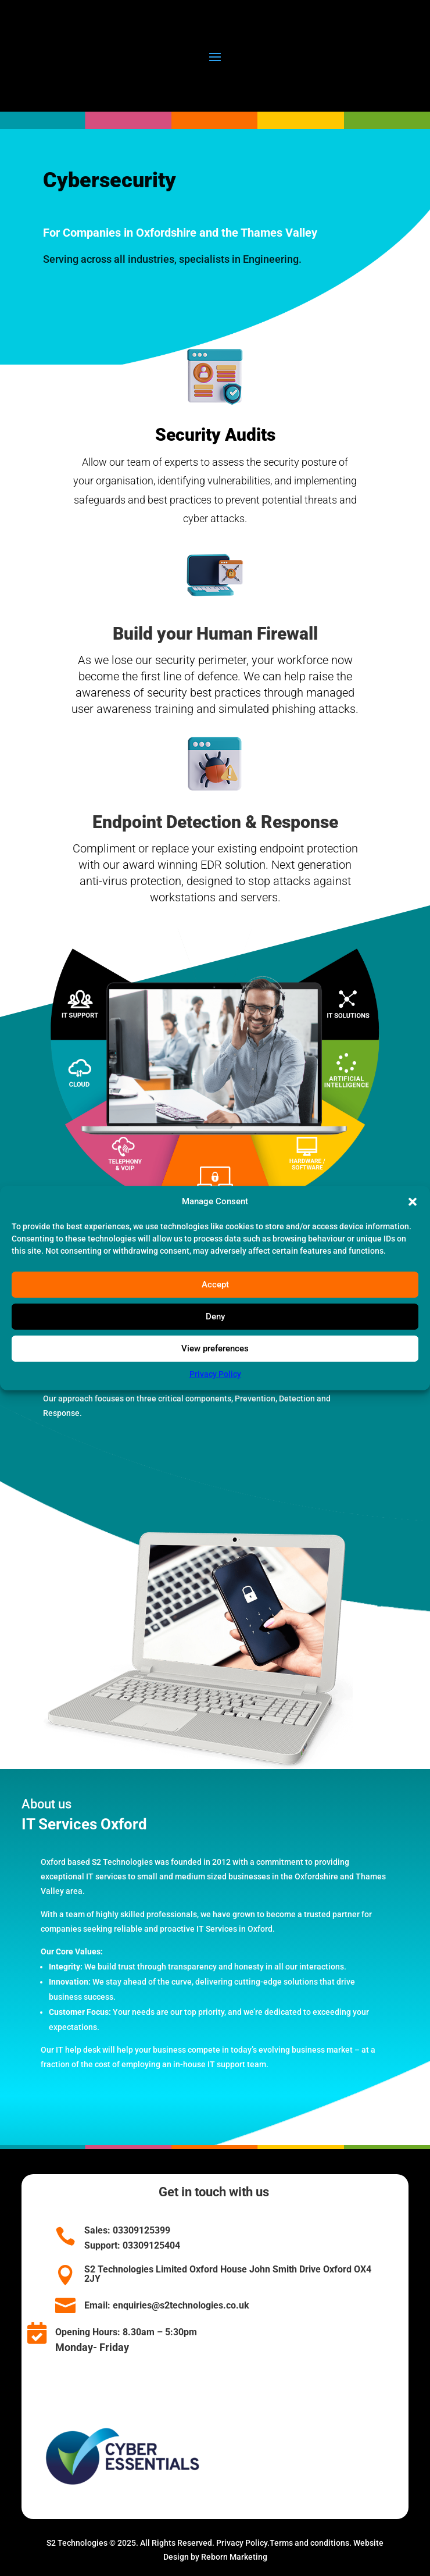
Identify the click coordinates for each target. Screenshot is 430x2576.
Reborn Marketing (234, 2556)
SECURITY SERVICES (110, 1496)
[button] (412, 1202)
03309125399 (140, 2230)
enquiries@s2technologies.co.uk (181, 2305)
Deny (215, 1316)
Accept (215, 1284)
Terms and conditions (309, 2543)
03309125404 (150, 2245)
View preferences (215, 1348)
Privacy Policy (215, 1374)
